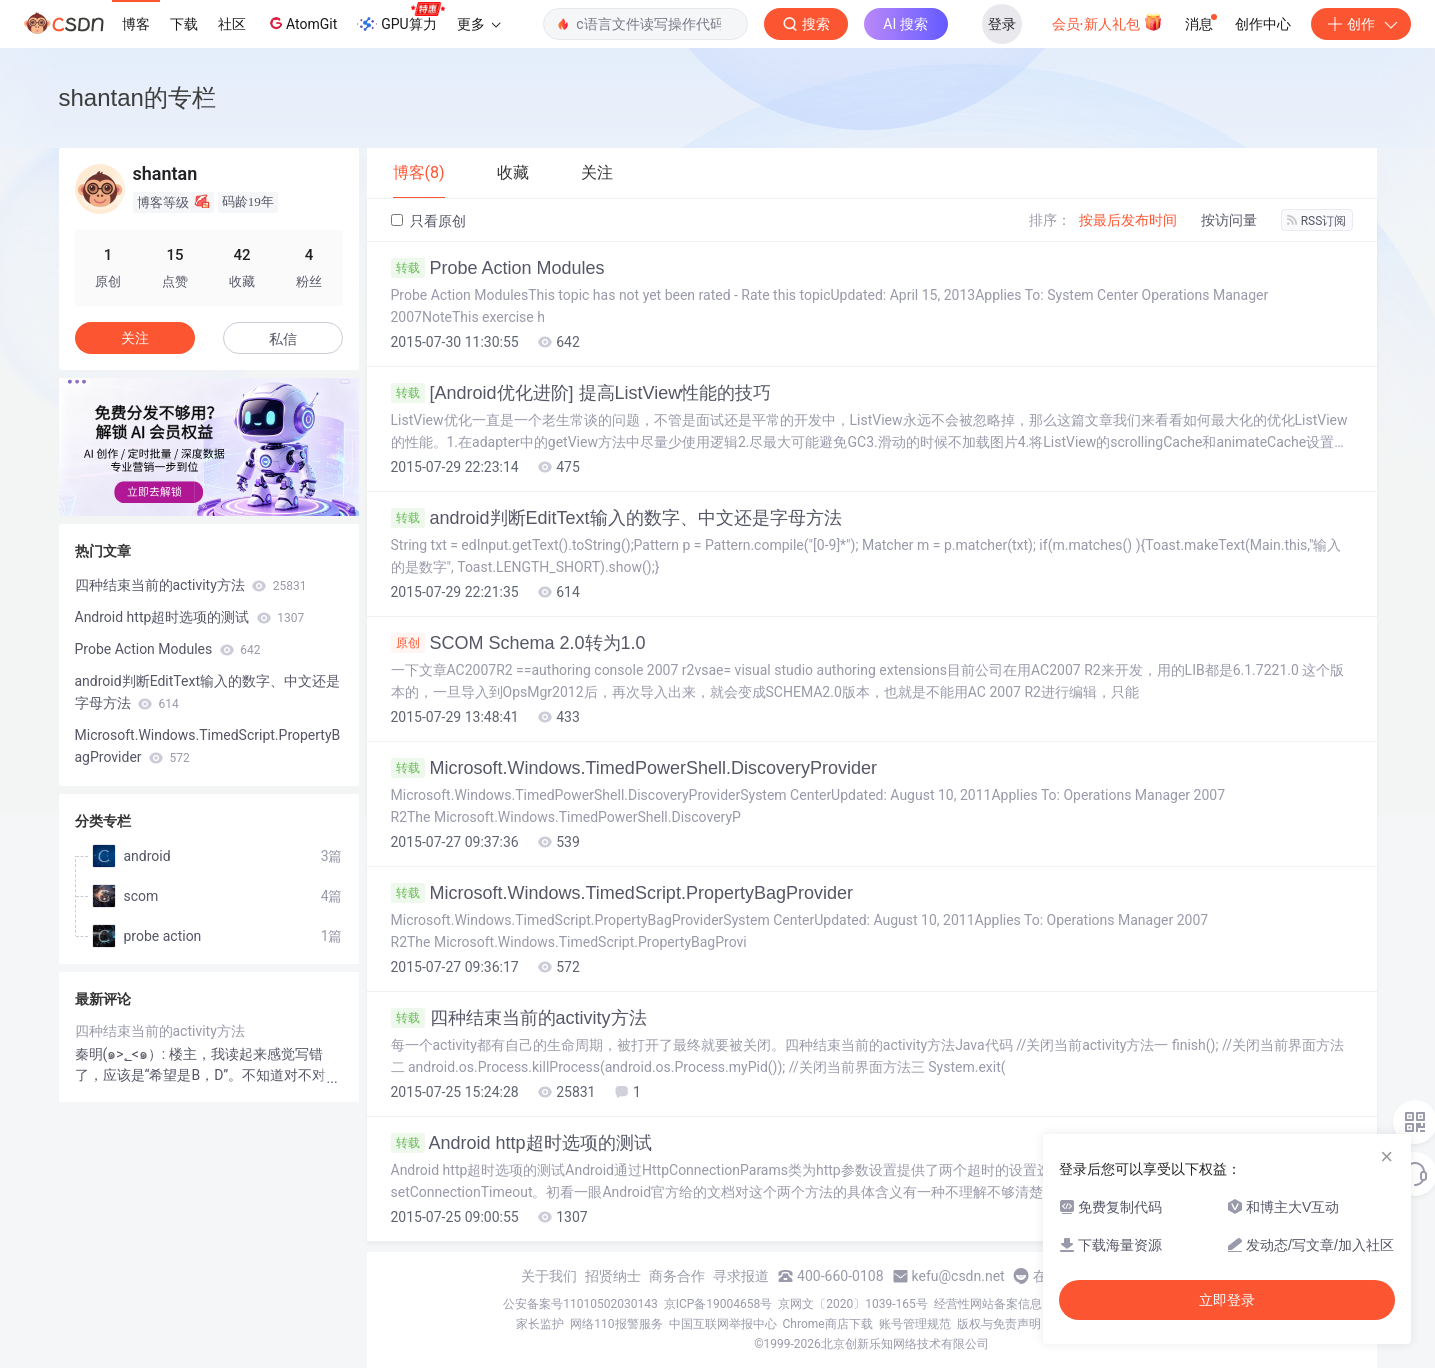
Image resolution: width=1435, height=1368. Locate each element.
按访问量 (1229, 220)
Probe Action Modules (498, 268)
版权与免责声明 (999, 1324)
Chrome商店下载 (828, 1324)
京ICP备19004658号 (718, 1304)
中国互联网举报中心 (723, 1324)
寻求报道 (741, 1276)
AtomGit (301, 23)
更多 (479, 24)
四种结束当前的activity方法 (519, 1018)
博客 (136, 24)
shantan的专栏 (137, 97)
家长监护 (540, 1324)
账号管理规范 (915, 1324)
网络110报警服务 (616, 1324)
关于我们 (549, 1276)
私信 (283, 339)
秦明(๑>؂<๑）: (122, 1054)
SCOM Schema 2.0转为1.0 (518, 643)
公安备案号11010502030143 (580, 1304)
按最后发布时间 (1128, 220)
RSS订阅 (1317, 221)
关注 (135, 338)
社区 (232, 24)
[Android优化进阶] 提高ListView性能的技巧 (581, 393)
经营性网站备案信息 (988, 1304)
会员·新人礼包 (1107, 22)
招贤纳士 (613, 1276)
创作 (1361, 24)
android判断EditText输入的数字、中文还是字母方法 (616, 518)
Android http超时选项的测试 (521, 1143)
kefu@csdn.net (958, 1276)
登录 (1002, 24)
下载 (184, 24)
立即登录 (1227, 1300)
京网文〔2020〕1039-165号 (853, 1304)
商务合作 (677, 1276)
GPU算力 (400, 18)
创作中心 (1263, 24)
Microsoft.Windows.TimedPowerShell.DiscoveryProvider (634, 768)
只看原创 (428, 221)
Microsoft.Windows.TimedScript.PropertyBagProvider (622, 893)
